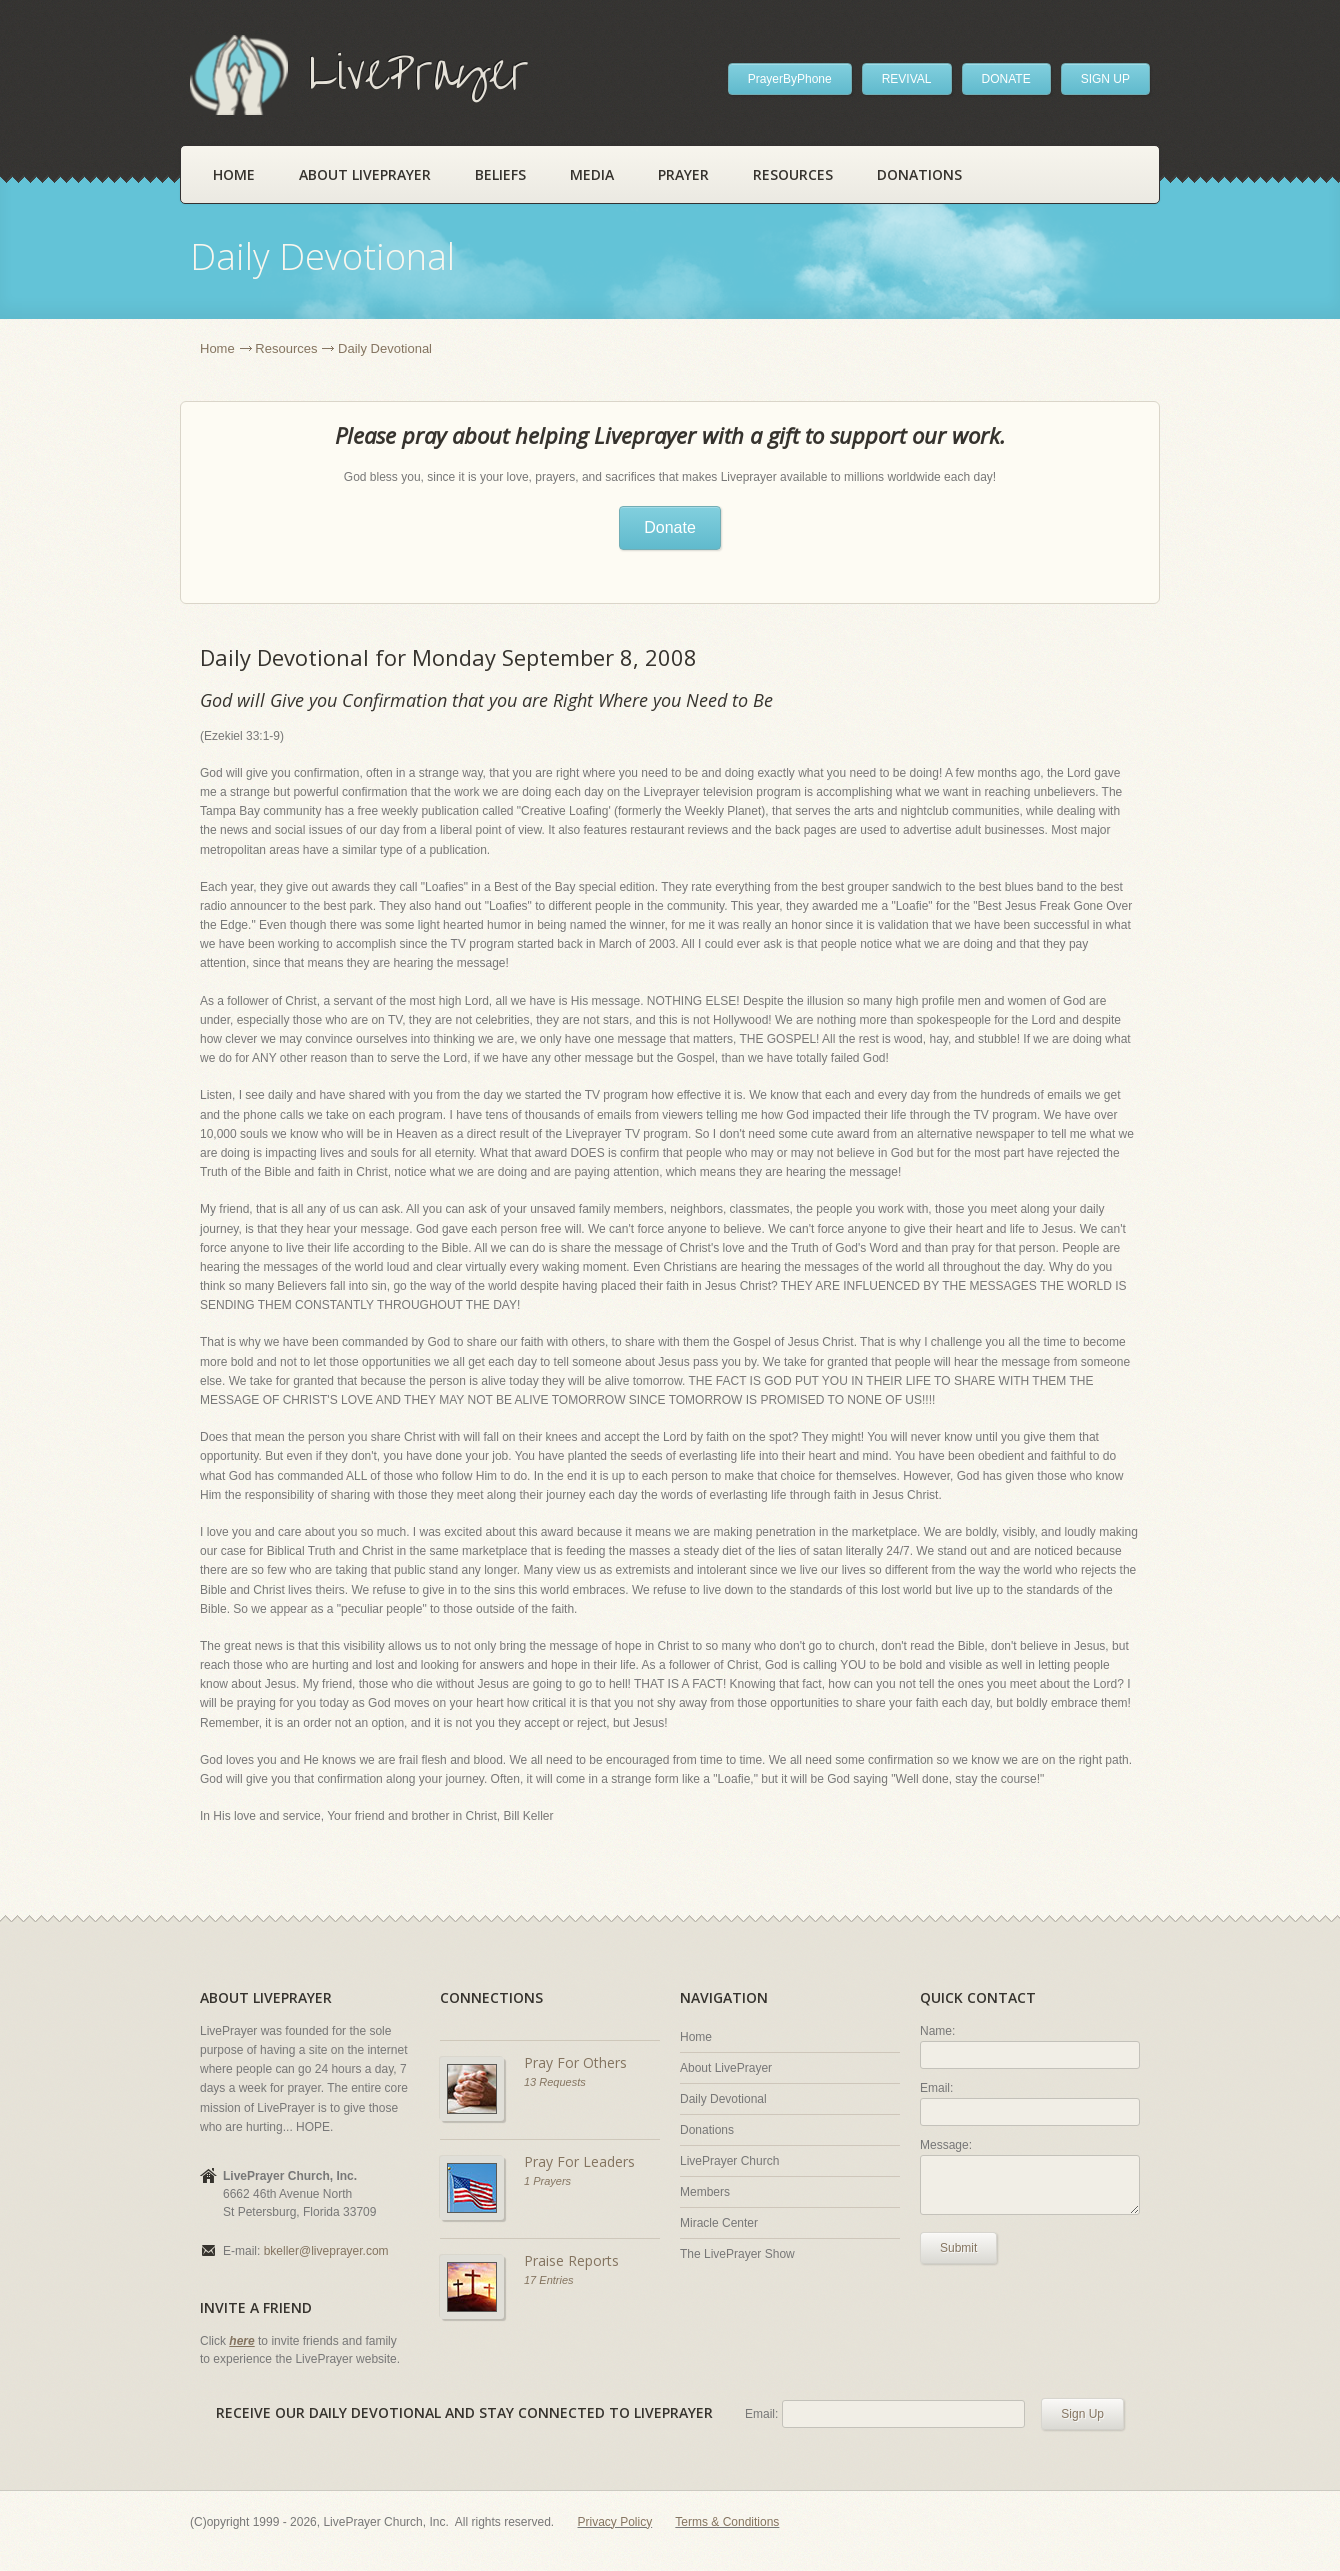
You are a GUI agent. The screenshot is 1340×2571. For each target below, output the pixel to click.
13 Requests (555, 2082)
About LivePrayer (365, 174)
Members (705, 2192)
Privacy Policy (615, 2522)
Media (592, 174)
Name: (937, 2031)
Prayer (683, 174)
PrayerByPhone (790, 79)
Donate (670, 527)
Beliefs (500, 174)
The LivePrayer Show (737, 2254)
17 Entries (549, 2280)
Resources (793, 174)
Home (234, 174)
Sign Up (1082, 2414)
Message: (946, 2145)
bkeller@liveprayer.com (326, 2251)
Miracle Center (719, 2223)
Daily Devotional (723, 2099)
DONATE (1006, 79)
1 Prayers (547, 2181)
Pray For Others (575, 2062)
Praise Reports (571, 2260)
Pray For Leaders (579, 2161)
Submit (958, 2248)
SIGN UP (1105, 79)
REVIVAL (907, 79)
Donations (919, 174)
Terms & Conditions (727, 2522)
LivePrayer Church (729, 2161)
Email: (936, 2088)
